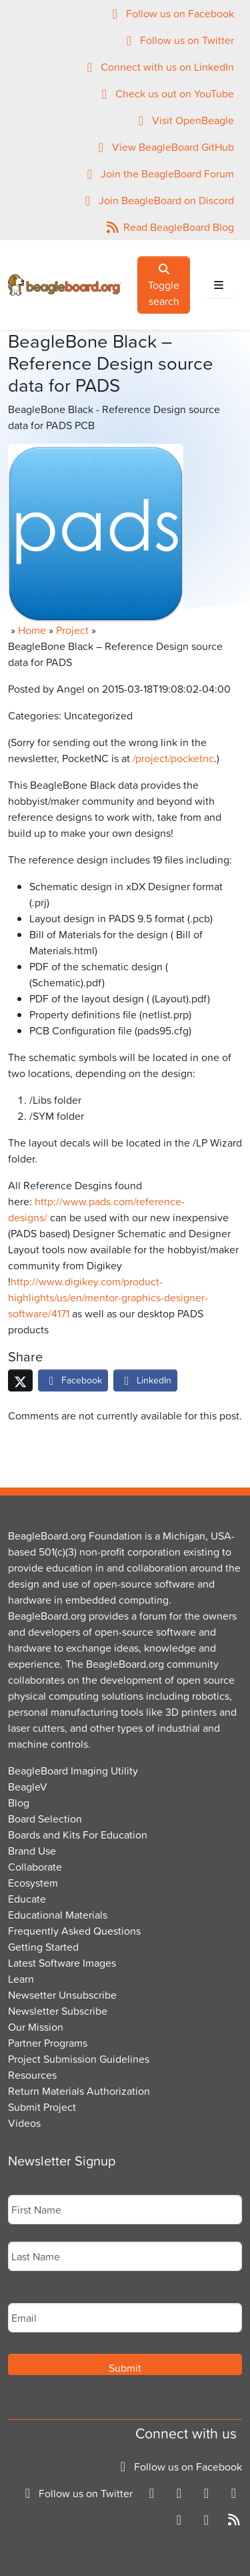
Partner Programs (47, 2042)
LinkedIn (145, 1379)
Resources (32, 2074)
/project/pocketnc (173, 758)
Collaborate (35, 1866)
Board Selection (45, 1818)
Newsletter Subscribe (57, 2010)
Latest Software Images (62, 1962)
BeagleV (27, 1786)
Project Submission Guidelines (78, 2058)
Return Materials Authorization (79, 2090)
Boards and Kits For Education (77, 1834)
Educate (27, 1898)
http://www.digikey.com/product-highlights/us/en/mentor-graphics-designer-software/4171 (108, 1297)
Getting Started (43, 1946)
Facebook (73, 1379)
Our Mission (35, 2026)
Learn (21, 1978)
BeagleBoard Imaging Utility (73, 1770)
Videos (24, 2123)
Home (32, 630)
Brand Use (32, 1850)
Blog (18, 1802)
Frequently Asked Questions (74, 1930)
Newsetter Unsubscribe (62, 1994)
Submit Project (42, 2107)
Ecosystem (33, 1882)
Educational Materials (57, 1914)
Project (72, 630)
